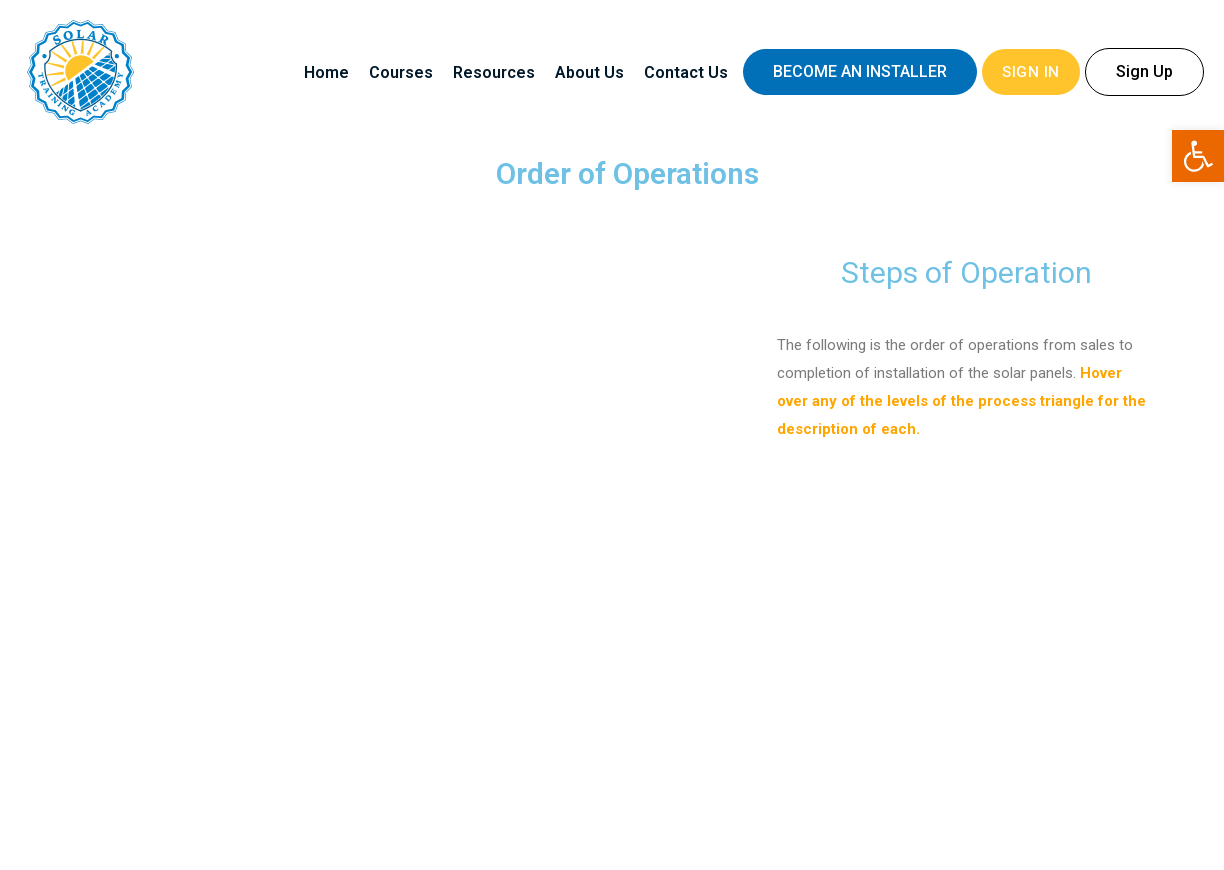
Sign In (1031, 72)
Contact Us (686, 72)
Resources (494, 72)
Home (326, 72)
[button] (860, 72)
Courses (401, 72)
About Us (589, 72)
